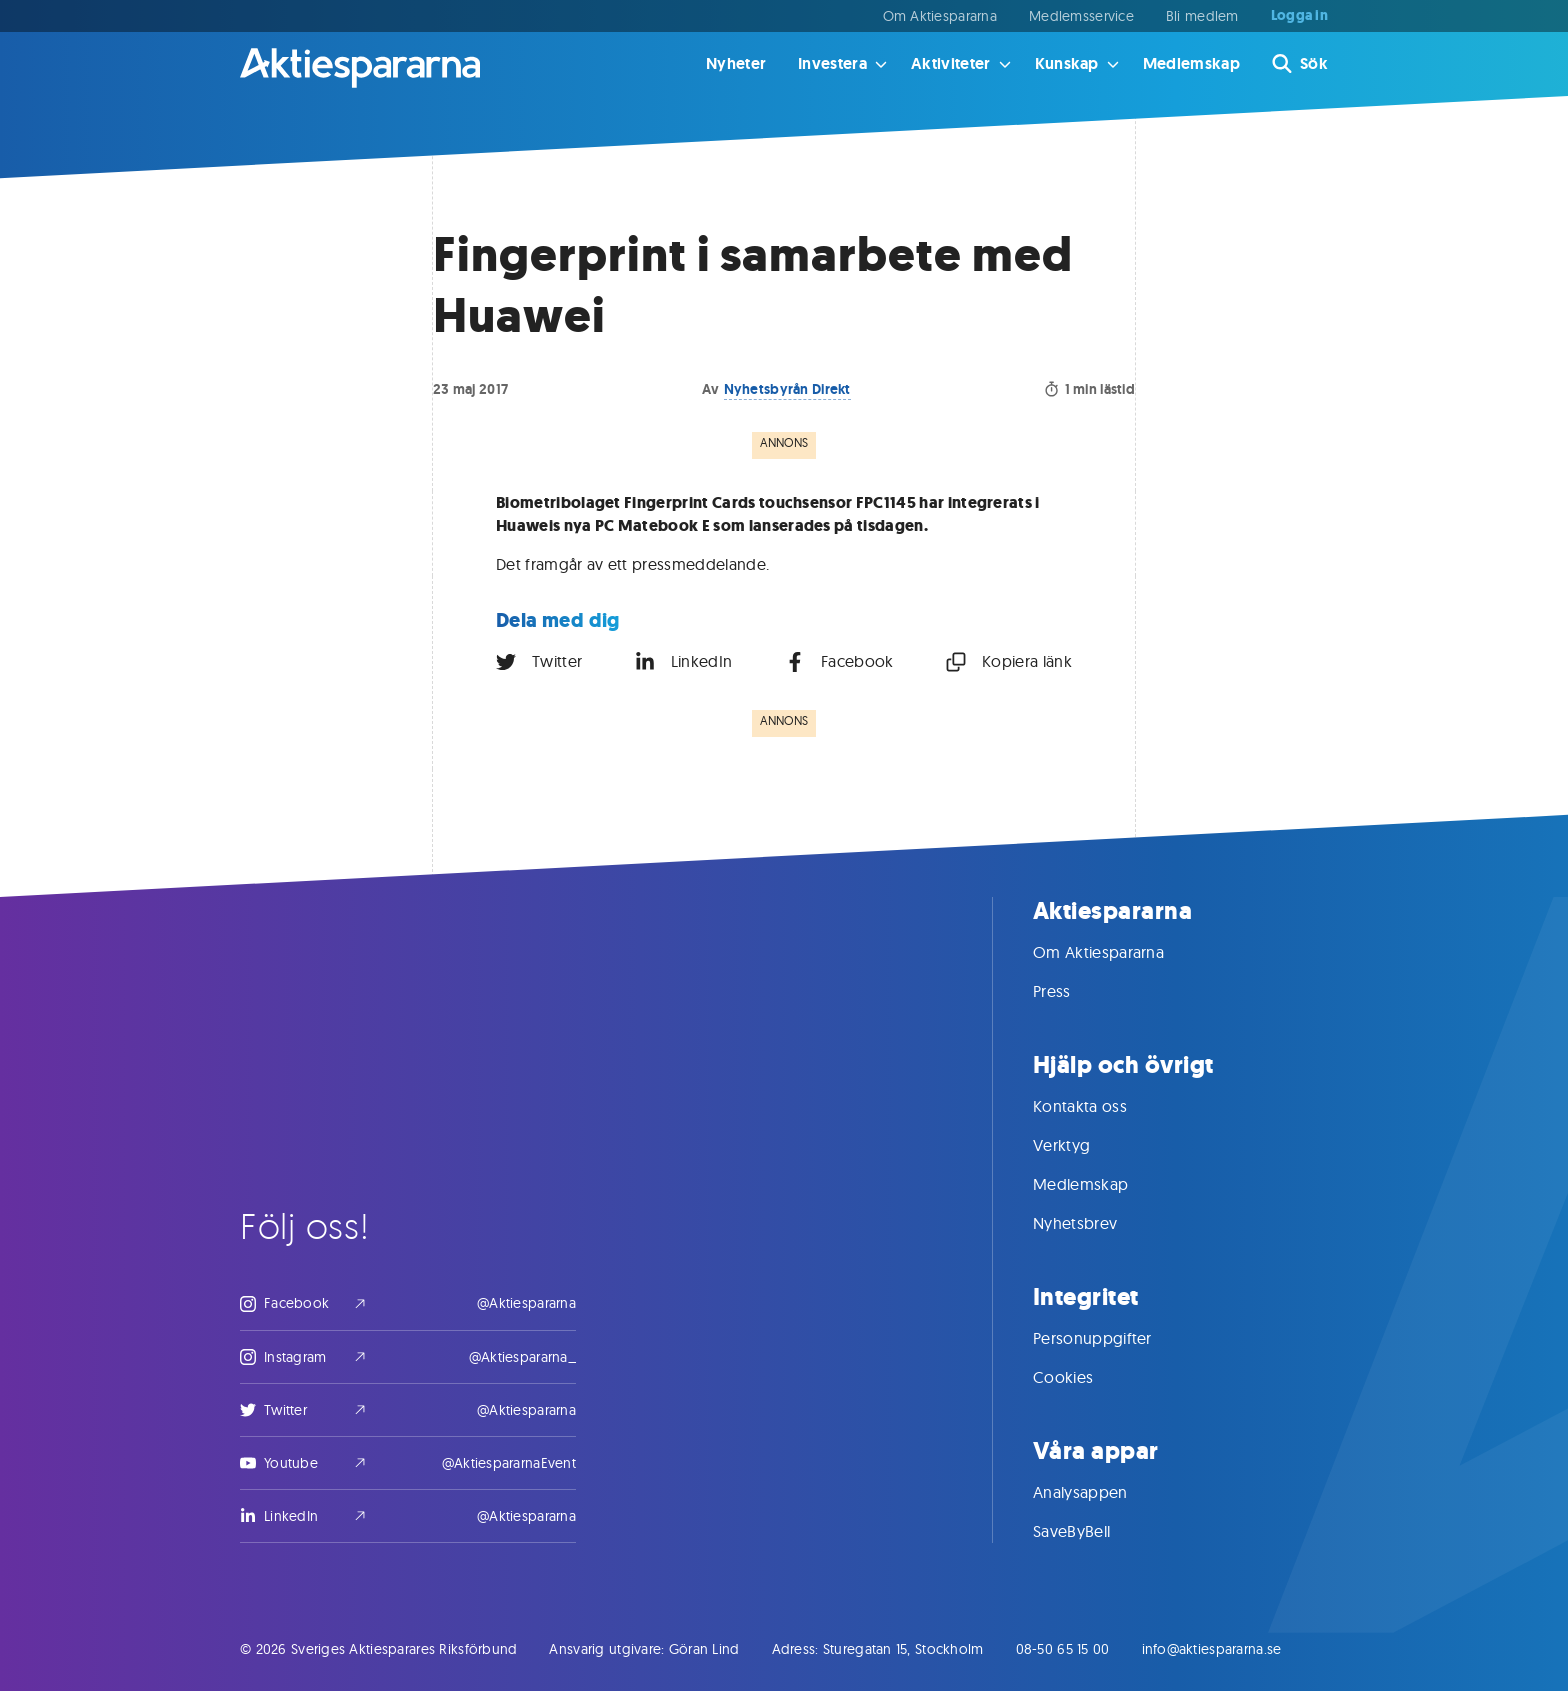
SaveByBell (1091, 1531)
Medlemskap (1191, 63)
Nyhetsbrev (1095, 1223)
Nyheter (736, 63)
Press (1072, 991)
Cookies (1083, 1377)
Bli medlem (1202, 16)
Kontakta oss (1100, 1106)
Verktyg (1081, 1145)
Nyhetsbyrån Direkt (787, 389)
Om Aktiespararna (940, 16)
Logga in (1299, 16)
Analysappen (1100, 1492)
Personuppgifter (1112, 1338)
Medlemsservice (1081, 16)
